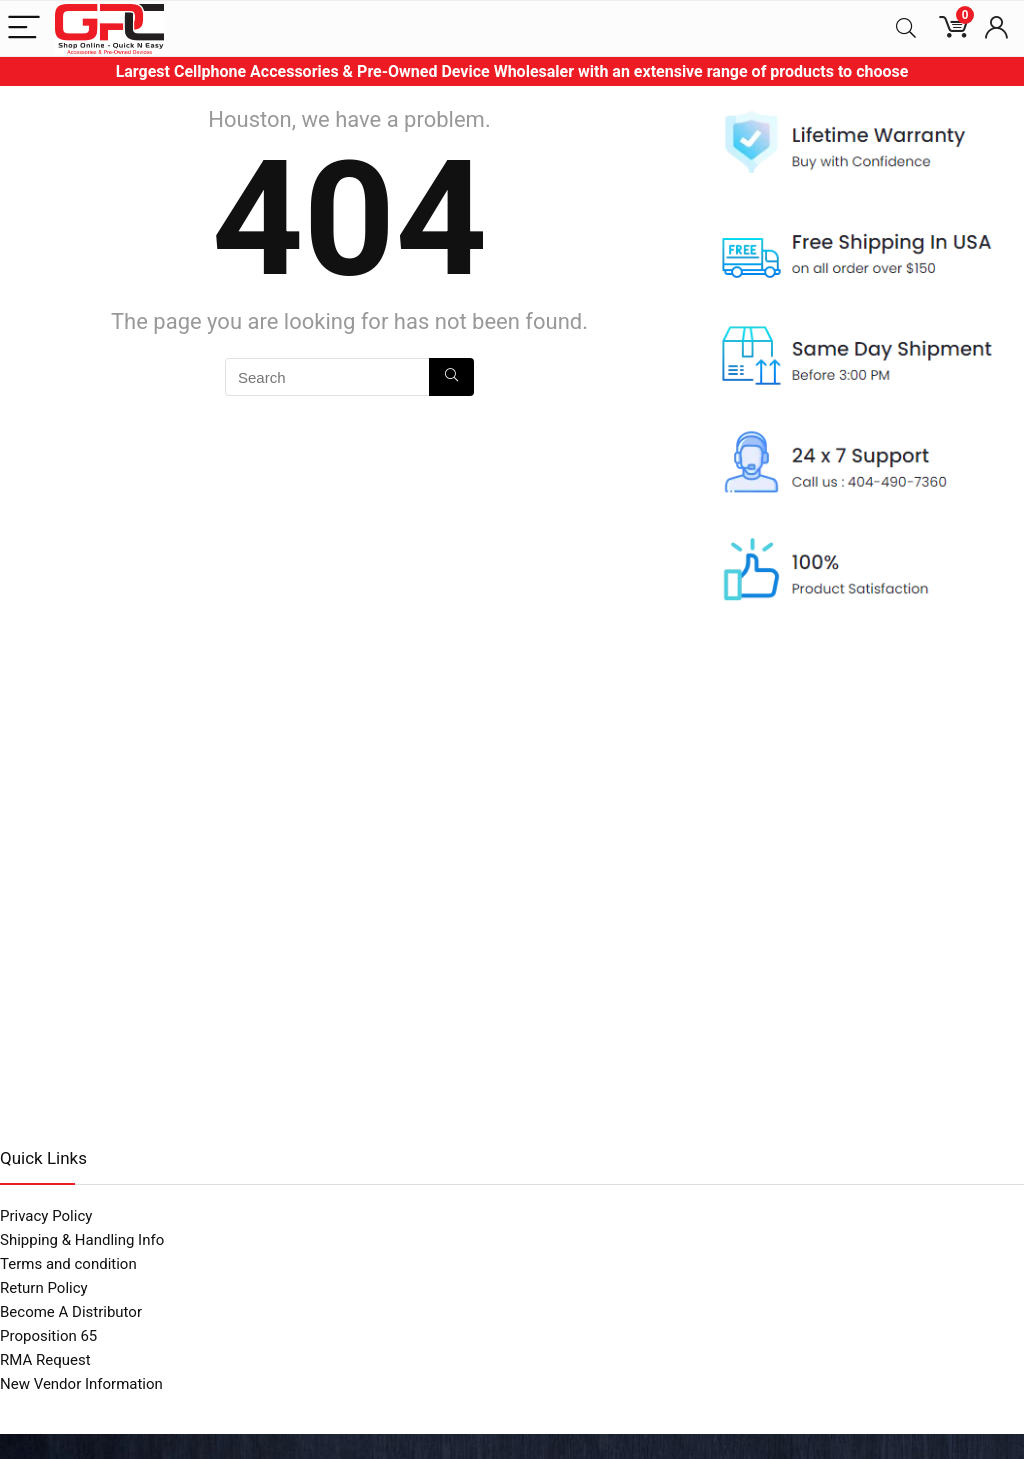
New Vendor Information (81, 1384)
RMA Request (45, 1360)
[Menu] (24, 28)
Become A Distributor (71, 1312)
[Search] (906, 28)
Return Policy (44, 1288)
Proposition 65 (48, 1336)
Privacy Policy (46, 1216)
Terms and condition (68, 1264)
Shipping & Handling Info (82, 1240)
